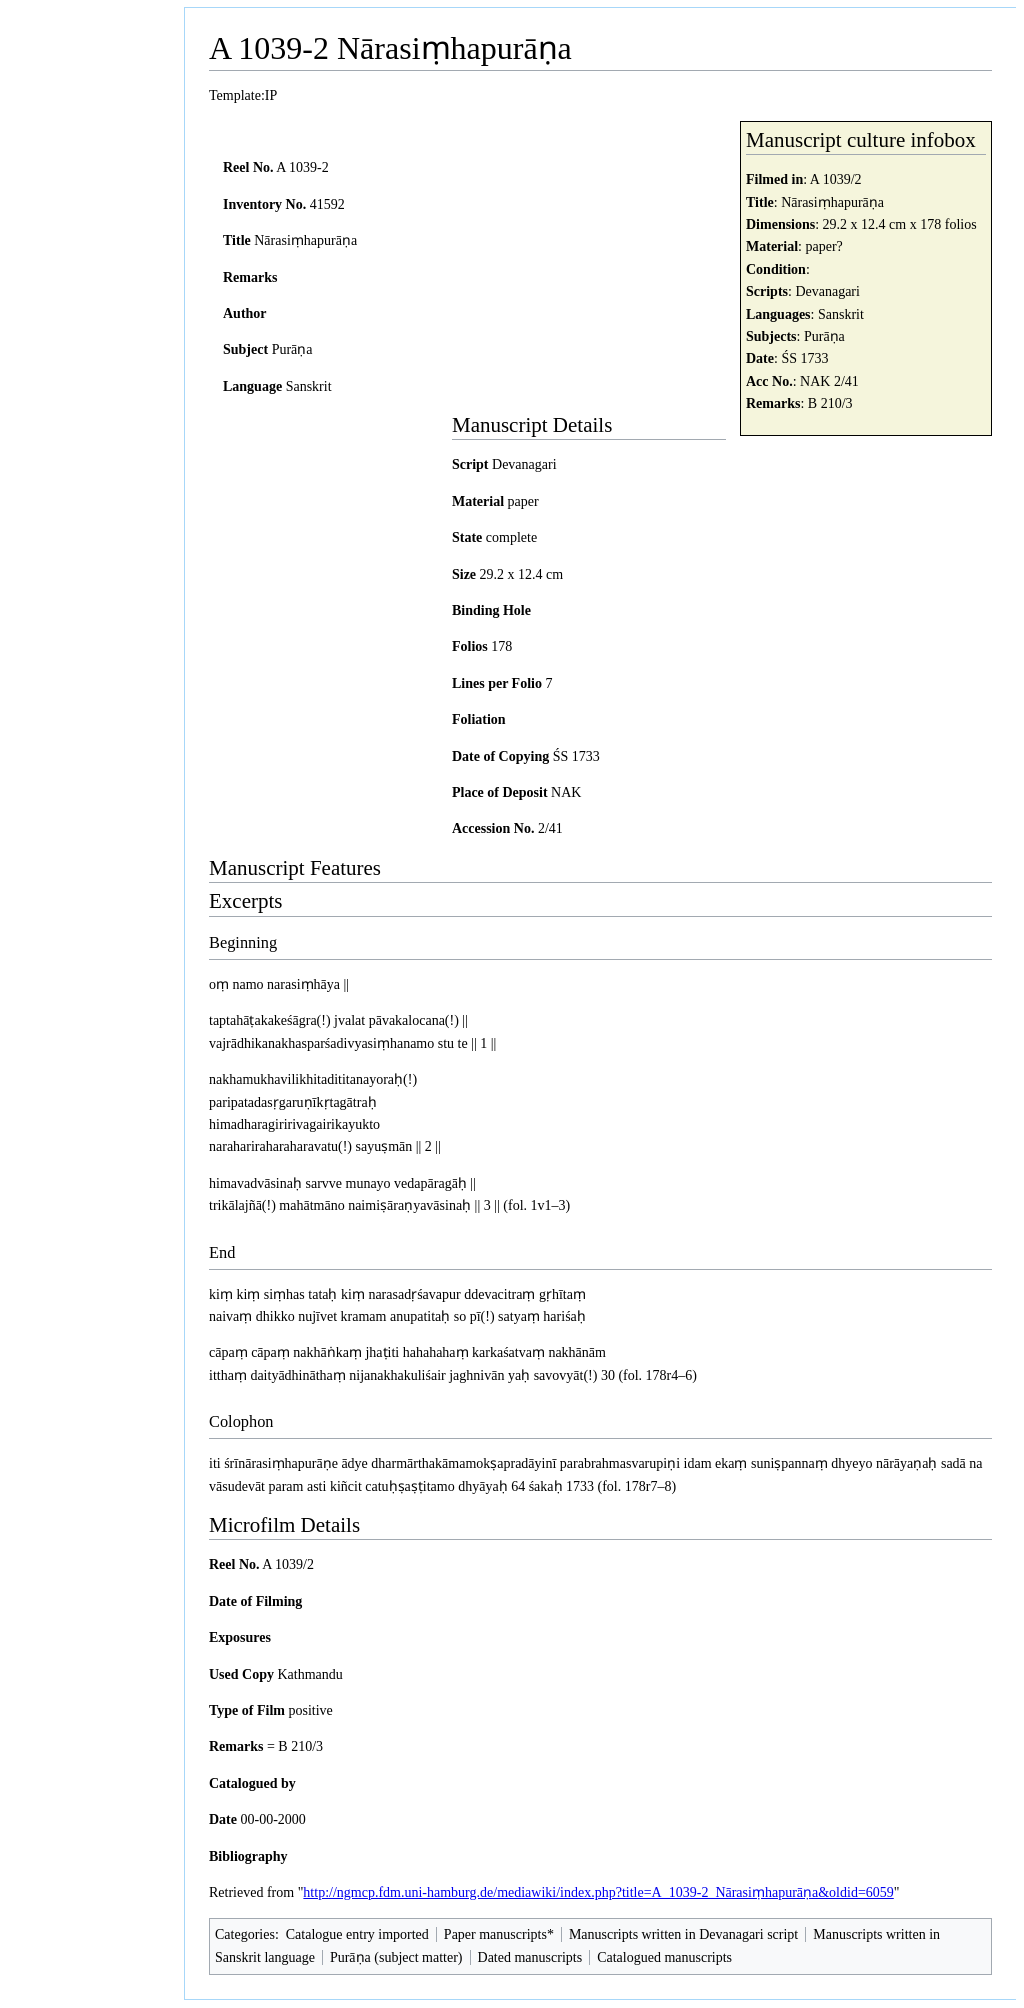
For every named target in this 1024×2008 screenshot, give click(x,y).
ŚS (789, 358)
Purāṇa (824, 336)
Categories (245, 1934)
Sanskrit (841, 314)
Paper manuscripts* (499, 1934)
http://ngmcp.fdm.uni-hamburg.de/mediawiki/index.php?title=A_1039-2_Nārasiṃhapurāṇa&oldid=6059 (598, 1892)
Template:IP (243, 95)
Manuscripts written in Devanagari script (683, 1934)
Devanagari (827, 291)
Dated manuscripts (530, 1957)
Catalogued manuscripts (664, 1957)
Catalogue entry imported (357, 1934)
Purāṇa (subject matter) (396, 1957)
